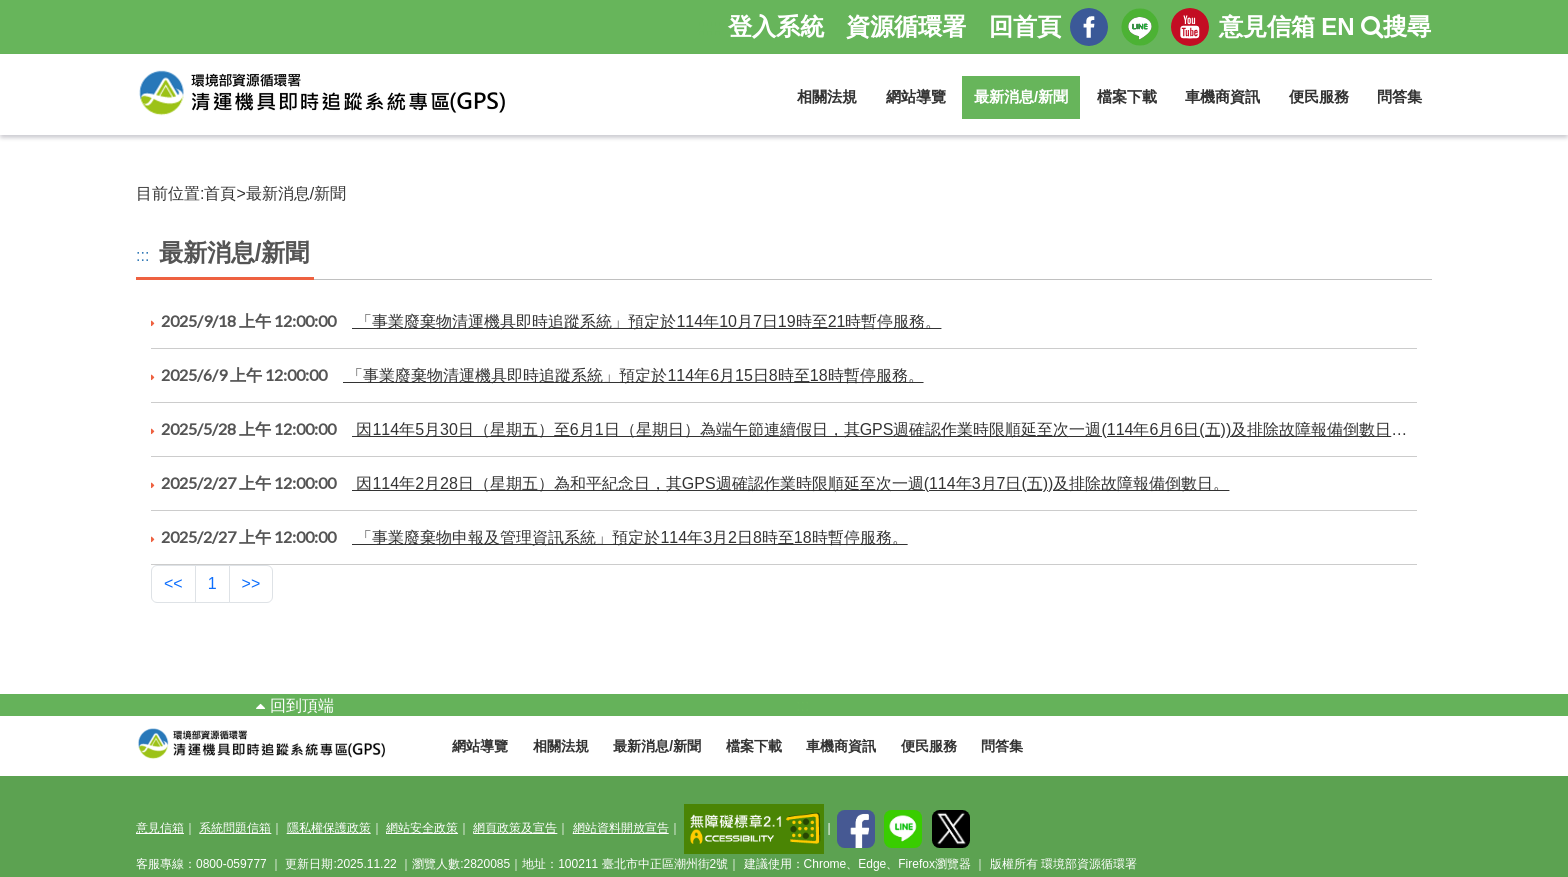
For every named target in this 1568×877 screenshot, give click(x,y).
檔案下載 (1127, 96)
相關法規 (827, 96)
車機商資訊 (1222, 96)
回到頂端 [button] (294, 705)
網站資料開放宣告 (621, 828)
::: (142, 255)
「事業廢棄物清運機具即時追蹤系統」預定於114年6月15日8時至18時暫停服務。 (537, 375)
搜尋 (1396, 26)
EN (1337, 26)
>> (251, 583)
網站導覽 (916, 96)
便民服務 (1319, 96)
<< (173, 583)
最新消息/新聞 (1021, 96)
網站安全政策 (422, 828)
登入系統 (776, 26)
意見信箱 (1267, 26)
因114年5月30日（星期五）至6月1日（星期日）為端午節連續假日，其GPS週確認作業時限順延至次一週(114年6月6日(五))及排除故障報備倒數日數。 (784, 429)
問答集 (1399, 96)
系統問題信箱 (235, 828)
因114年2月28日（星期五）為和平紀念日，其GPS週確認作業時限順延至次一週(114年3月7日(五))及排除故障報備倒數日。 (690, 483)
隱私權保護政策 (329, 828)
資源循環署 (906, 26)
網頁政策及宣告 (515, 828)
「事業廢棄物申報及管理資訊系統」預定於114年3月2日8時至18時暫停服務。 (529, 537)
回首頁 (1025, 26)
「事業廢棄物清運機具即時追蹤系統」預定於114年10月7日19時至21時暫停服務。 (546, 321)
